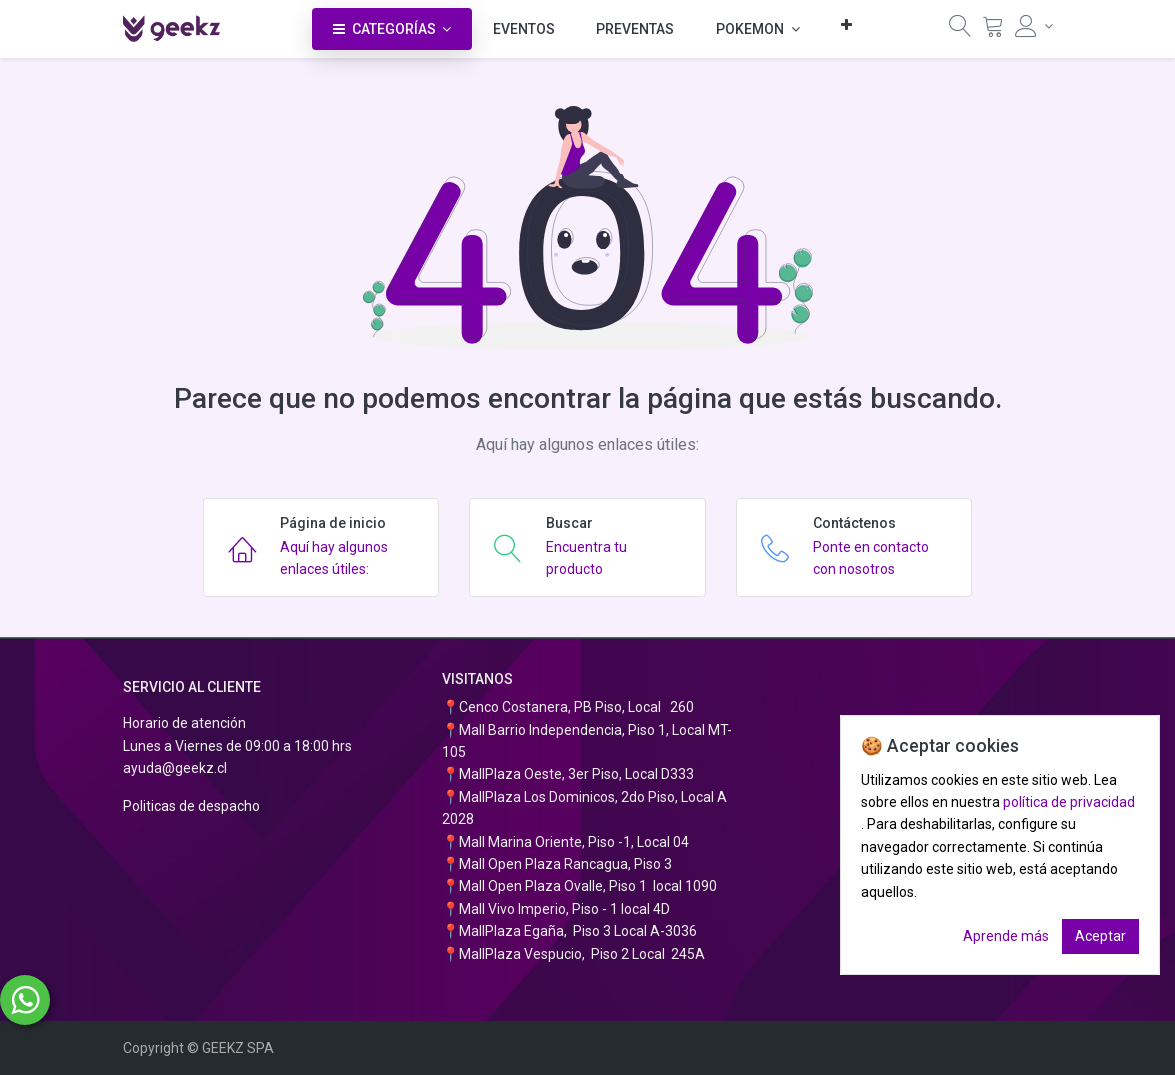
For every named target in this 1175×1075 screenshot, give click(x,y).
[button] (846, 24)
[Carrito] (993, 31)
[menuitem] (524, 29)
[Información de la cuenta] (1034, 26)
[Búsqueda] (960, 31)
